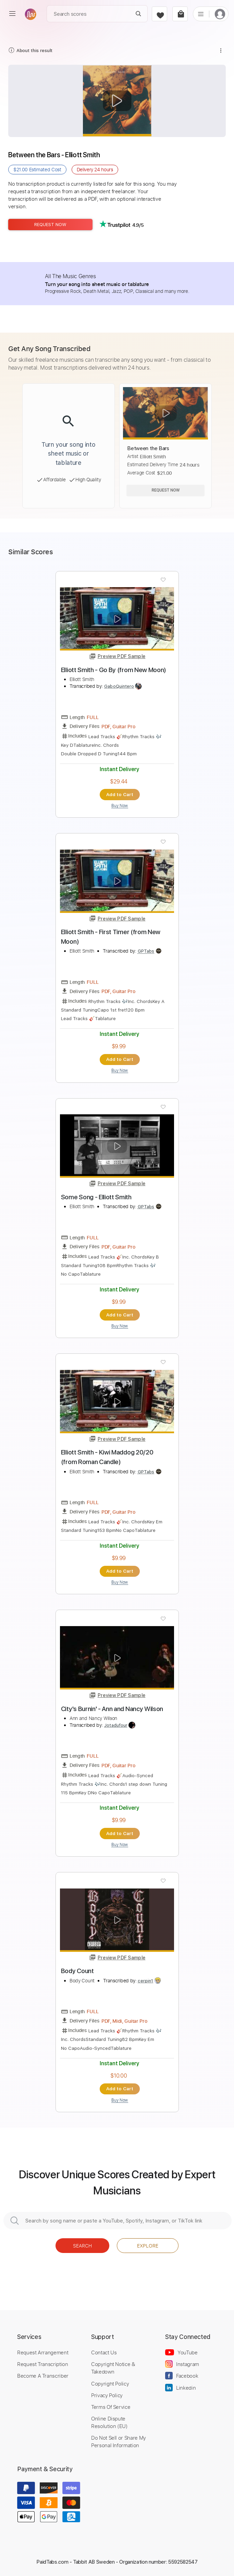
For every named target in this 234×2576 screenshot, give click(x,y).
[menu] (12, 14)
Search (82, 2245)
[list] (200, 13)
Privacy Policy (107, 2395)
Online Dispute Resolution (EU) (109, 2422)
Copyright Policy (110, 2383)
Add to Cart (119, 794)
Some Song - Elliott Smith (96, 1197)
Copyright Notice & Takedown (113, 2368)
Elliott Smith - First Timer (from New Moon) (110, 936)
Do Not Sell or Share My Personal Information (118, 2441)
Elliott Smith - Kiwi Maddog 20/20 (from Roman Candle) (107, 1457)
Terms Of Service (110, 2406)
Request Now (50, 224)
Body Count (77, 1971)
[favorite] (159, 14)
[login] (220, 14)
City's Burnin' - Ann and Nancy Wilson (112, 1709)
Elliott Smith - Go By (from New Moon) (113, 670)
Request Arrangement (42, 2352)
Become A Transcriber (43, 2375)
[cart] (180, 14)
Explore (147, 2245)
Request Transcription (42, 2364)
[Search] (138, 14)
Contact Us (103, 2352)
